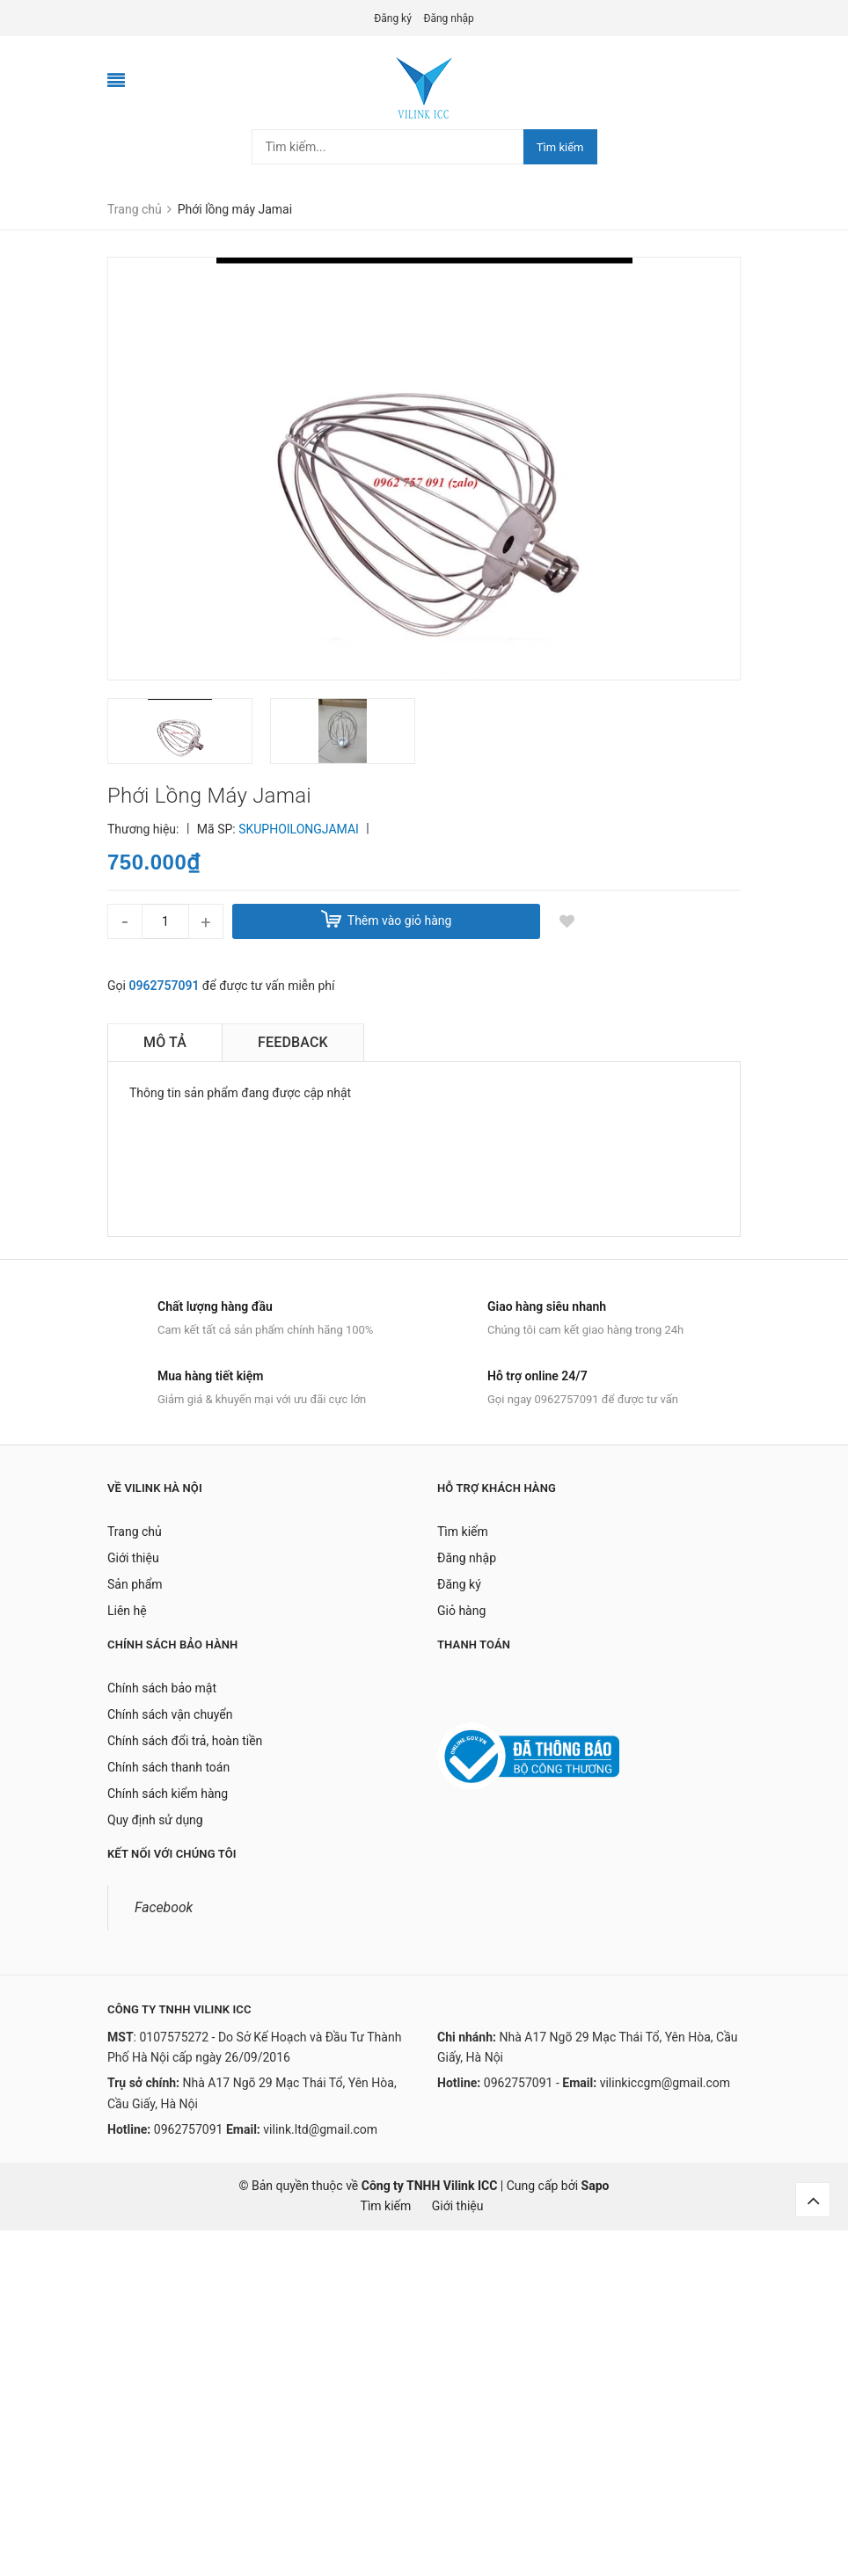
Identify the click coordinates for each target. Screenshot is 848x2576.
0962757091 (163, 986)
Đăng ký (393, 18)
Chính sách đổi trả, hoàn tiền (184, 1741)
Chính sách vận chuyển (170, 1714)
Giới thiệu (133, 1558)
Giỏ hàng (461, 1611)
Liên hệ (127, 1611)
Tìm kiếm (560, 147)
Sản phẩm (135, 1584)
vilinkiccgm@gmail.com (665, 2083)
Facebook (164, 1907)
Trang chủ (134, 1531)
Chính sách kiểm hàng (167, 1793)
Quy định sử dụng (155, 1820)
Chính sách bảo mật (161, 1688)
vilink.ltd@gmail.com (320, 2129)
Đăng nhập (448, 18)
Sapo (595, 2186)
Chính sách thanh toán (168, 1767)
